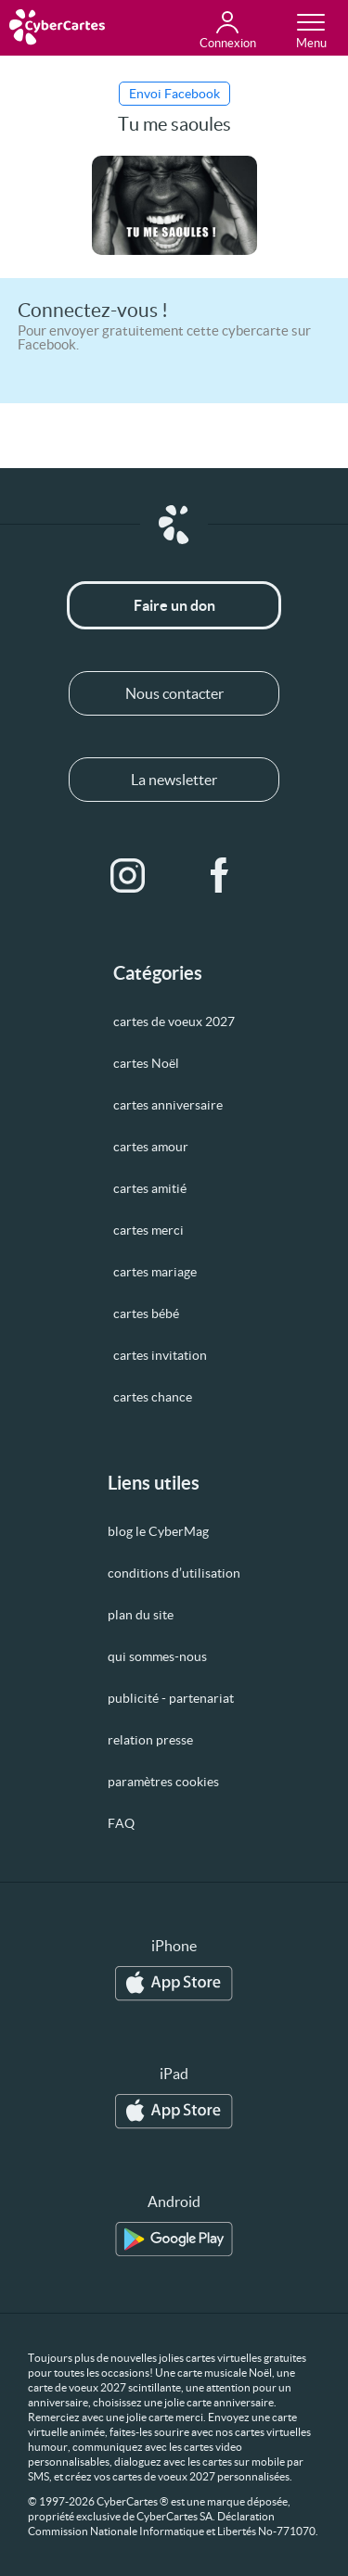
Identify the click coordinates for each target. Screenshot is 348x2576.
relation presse (150, 1739)
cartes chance (152, 1397)
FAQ (121, 1823)
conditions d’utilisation (174, 1573)
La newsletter (174, 779)
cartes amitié (150, 1188)
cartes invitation (160, 1355)
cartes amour (150, 1146)
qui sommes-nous (157, 1656)
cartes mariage (155, 1271)
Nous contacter (174, 693)
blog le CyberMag (158, 1531)
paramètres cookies (163, 1781)
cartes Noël (146, 1063)
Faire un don (174, 605)
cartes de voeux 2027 (174, 1021)
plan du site (141, 1614)
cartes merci (148, 1230)
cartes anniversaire (168, 1105)
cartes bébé (146, 1313)
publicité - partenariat (171, 1698)
